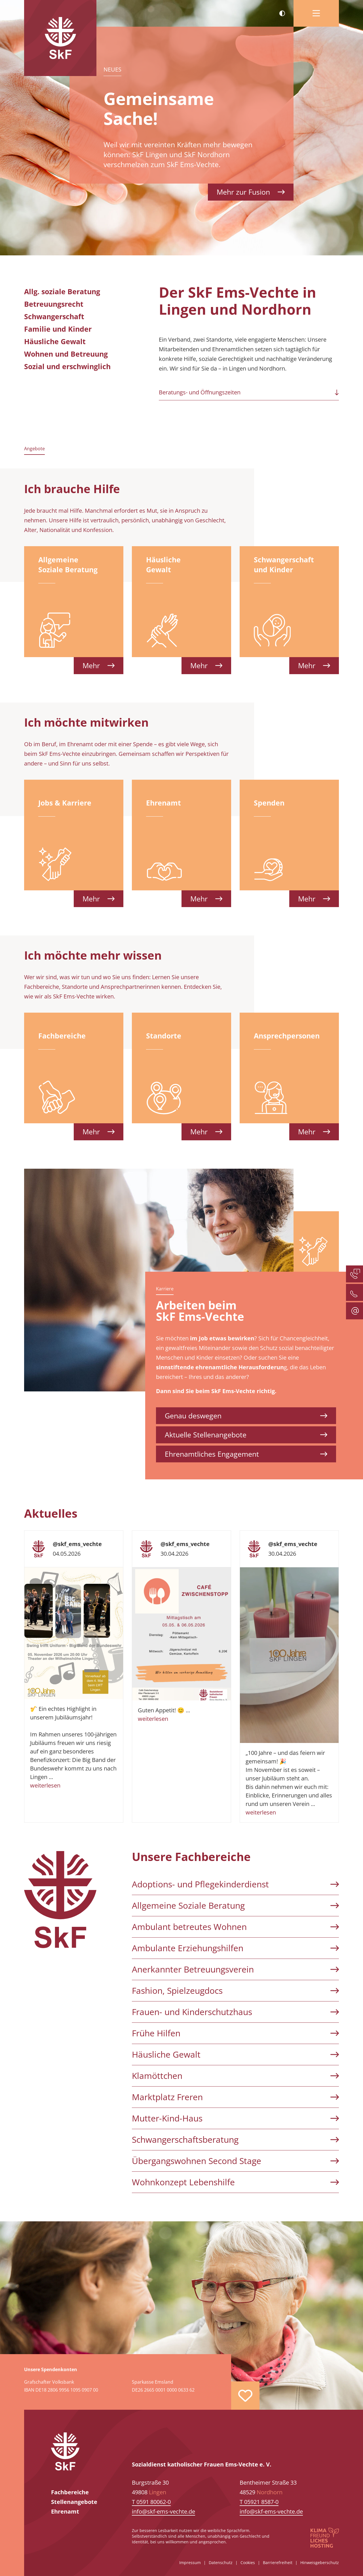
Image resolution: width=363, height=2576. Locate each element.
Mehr (99, 665)
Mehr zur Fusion (251, 192)
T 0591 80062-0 (151, 2502)
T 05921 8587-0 (259, 2502)
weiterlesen (45, 1785)
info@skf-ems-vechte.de (163, 2511)
